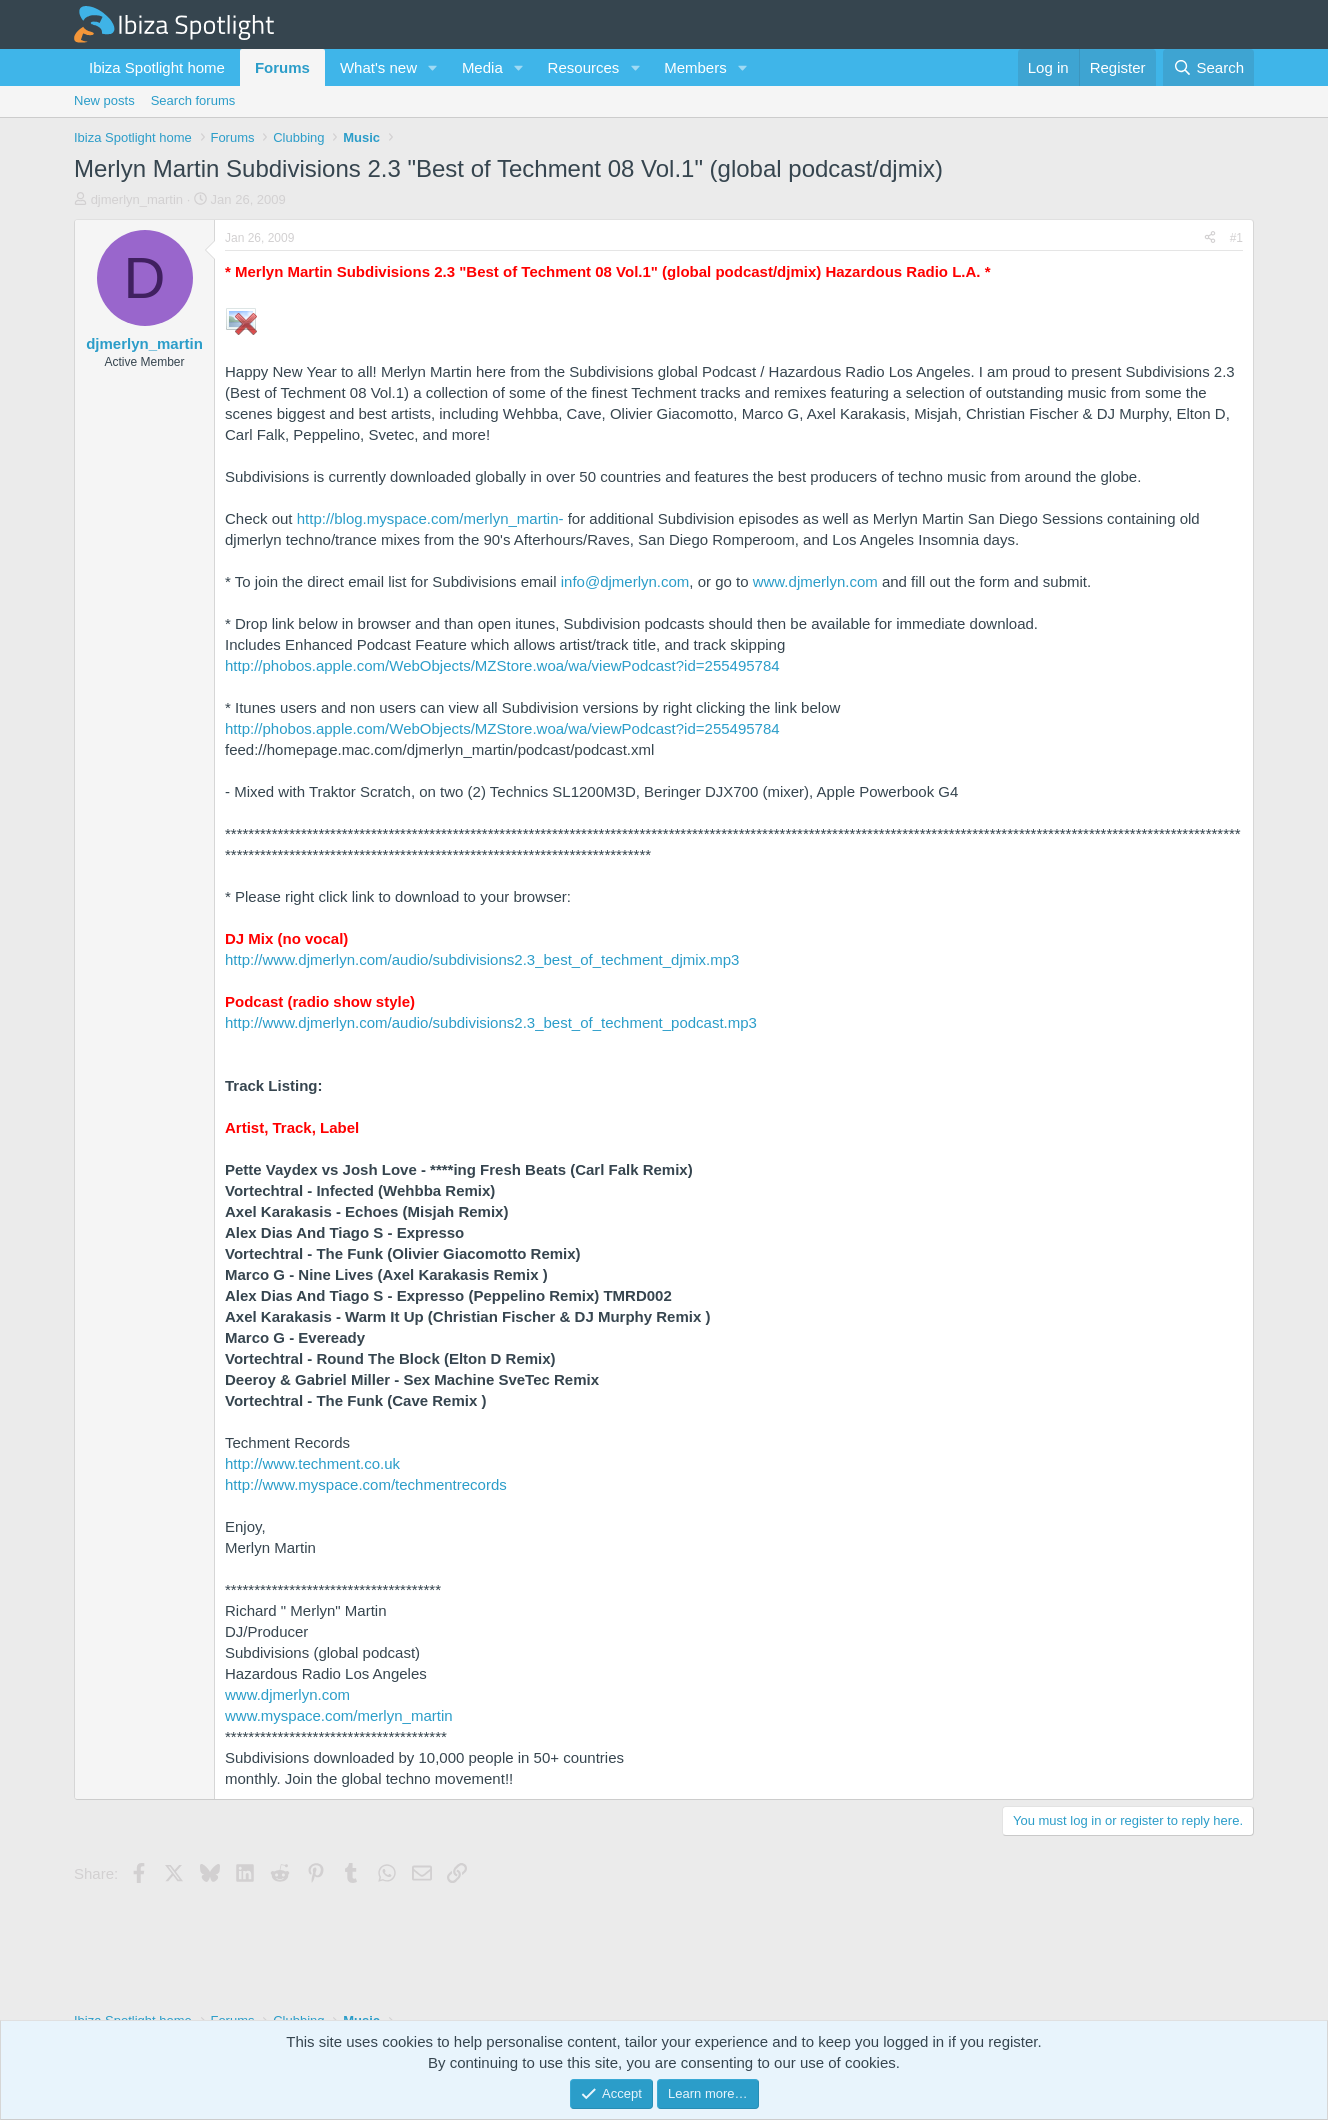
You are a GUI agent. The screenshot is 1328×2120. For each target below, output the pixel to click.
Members (695, 67)
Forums (282, 67)
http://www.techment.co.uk (312, 1463)
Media (482, 67)
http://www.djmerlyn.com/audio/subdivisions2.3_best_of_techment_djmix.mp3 (482, 959)
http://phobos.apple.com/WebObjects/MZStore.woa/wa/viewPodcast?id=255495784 (502, 665)
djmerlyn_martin (137, 199)
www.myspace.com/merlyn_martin (339, 1715)
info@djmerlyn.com (625, 581)
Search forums (193, 100)
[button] (433, 67)
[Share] (1210, 238)
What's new (378, 67)
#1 (1236, 238)
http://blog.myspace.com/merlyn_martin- (430, 518)
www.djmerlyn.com (815, 581)
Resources (584, 67)
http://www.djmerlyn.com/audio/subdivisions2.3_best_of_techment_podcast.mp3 (491, 1022)
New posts (104, 100)
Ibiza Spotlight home (157, 67)
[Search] (1208, 67)
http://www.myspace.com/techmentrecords (366, 1484)
